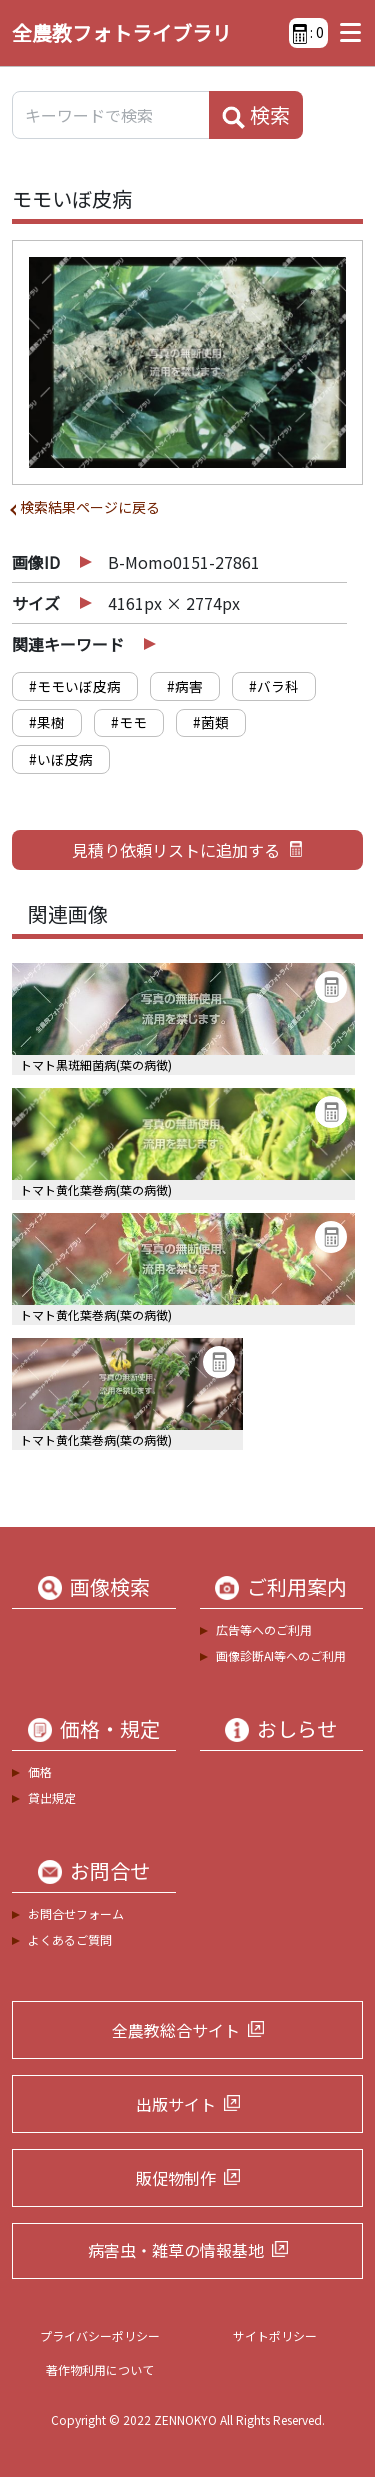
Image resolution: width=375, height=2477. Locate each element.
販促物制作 (176, 2178)
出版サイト (176, 2104)
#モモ (129, 722)
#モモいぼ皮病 (75, 686)
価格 (40, 1771)
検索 (256, 115)
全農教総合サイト (176, 2030)
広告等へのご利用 (264, 1629)
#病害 (185, 686)
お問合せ (110, 1871)
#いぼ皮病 (61, 759)
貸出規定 (52, 1797)
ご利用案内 (297, 1587)
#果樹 (47, 722)
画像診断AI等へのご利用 (281, 1655)
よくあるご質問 (70, 1939)
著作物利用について (100, 2369)
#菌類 (211, 722)
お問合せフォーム (76, 1913)
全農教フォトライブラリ (122, 32)
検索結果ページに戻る (90, 507)
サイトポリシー (275, 2335)
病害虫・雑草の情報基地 (176, 2250)
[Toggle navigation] (345, 33)
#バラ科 (274, 686)
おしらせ (297, 1729)
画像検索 (110, 1587)
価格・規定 (110, 1729)
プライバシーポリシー (100, 2335)
